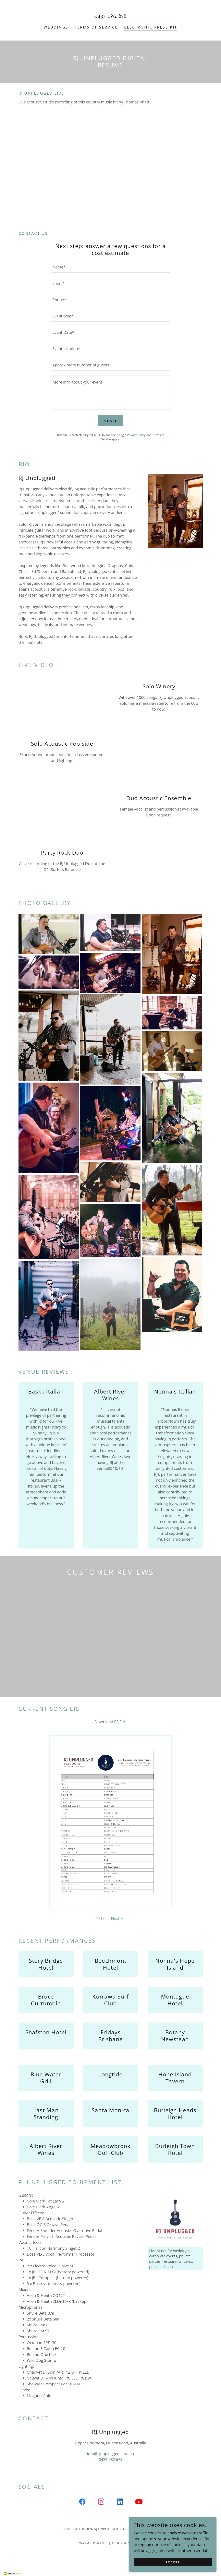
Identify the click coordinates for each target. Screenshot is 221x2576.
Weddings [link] (56, 27)
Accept (176, 2562)
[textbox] (110, 267)
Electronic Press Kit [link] (150, 27)
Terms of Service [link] (96, 27)
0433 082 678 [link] (110, 2479)
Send (110, 421)
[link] (110, 16)
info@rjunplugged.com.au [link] (110, 2473)
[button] (117, 1938)
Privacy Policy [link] (136, 435)
